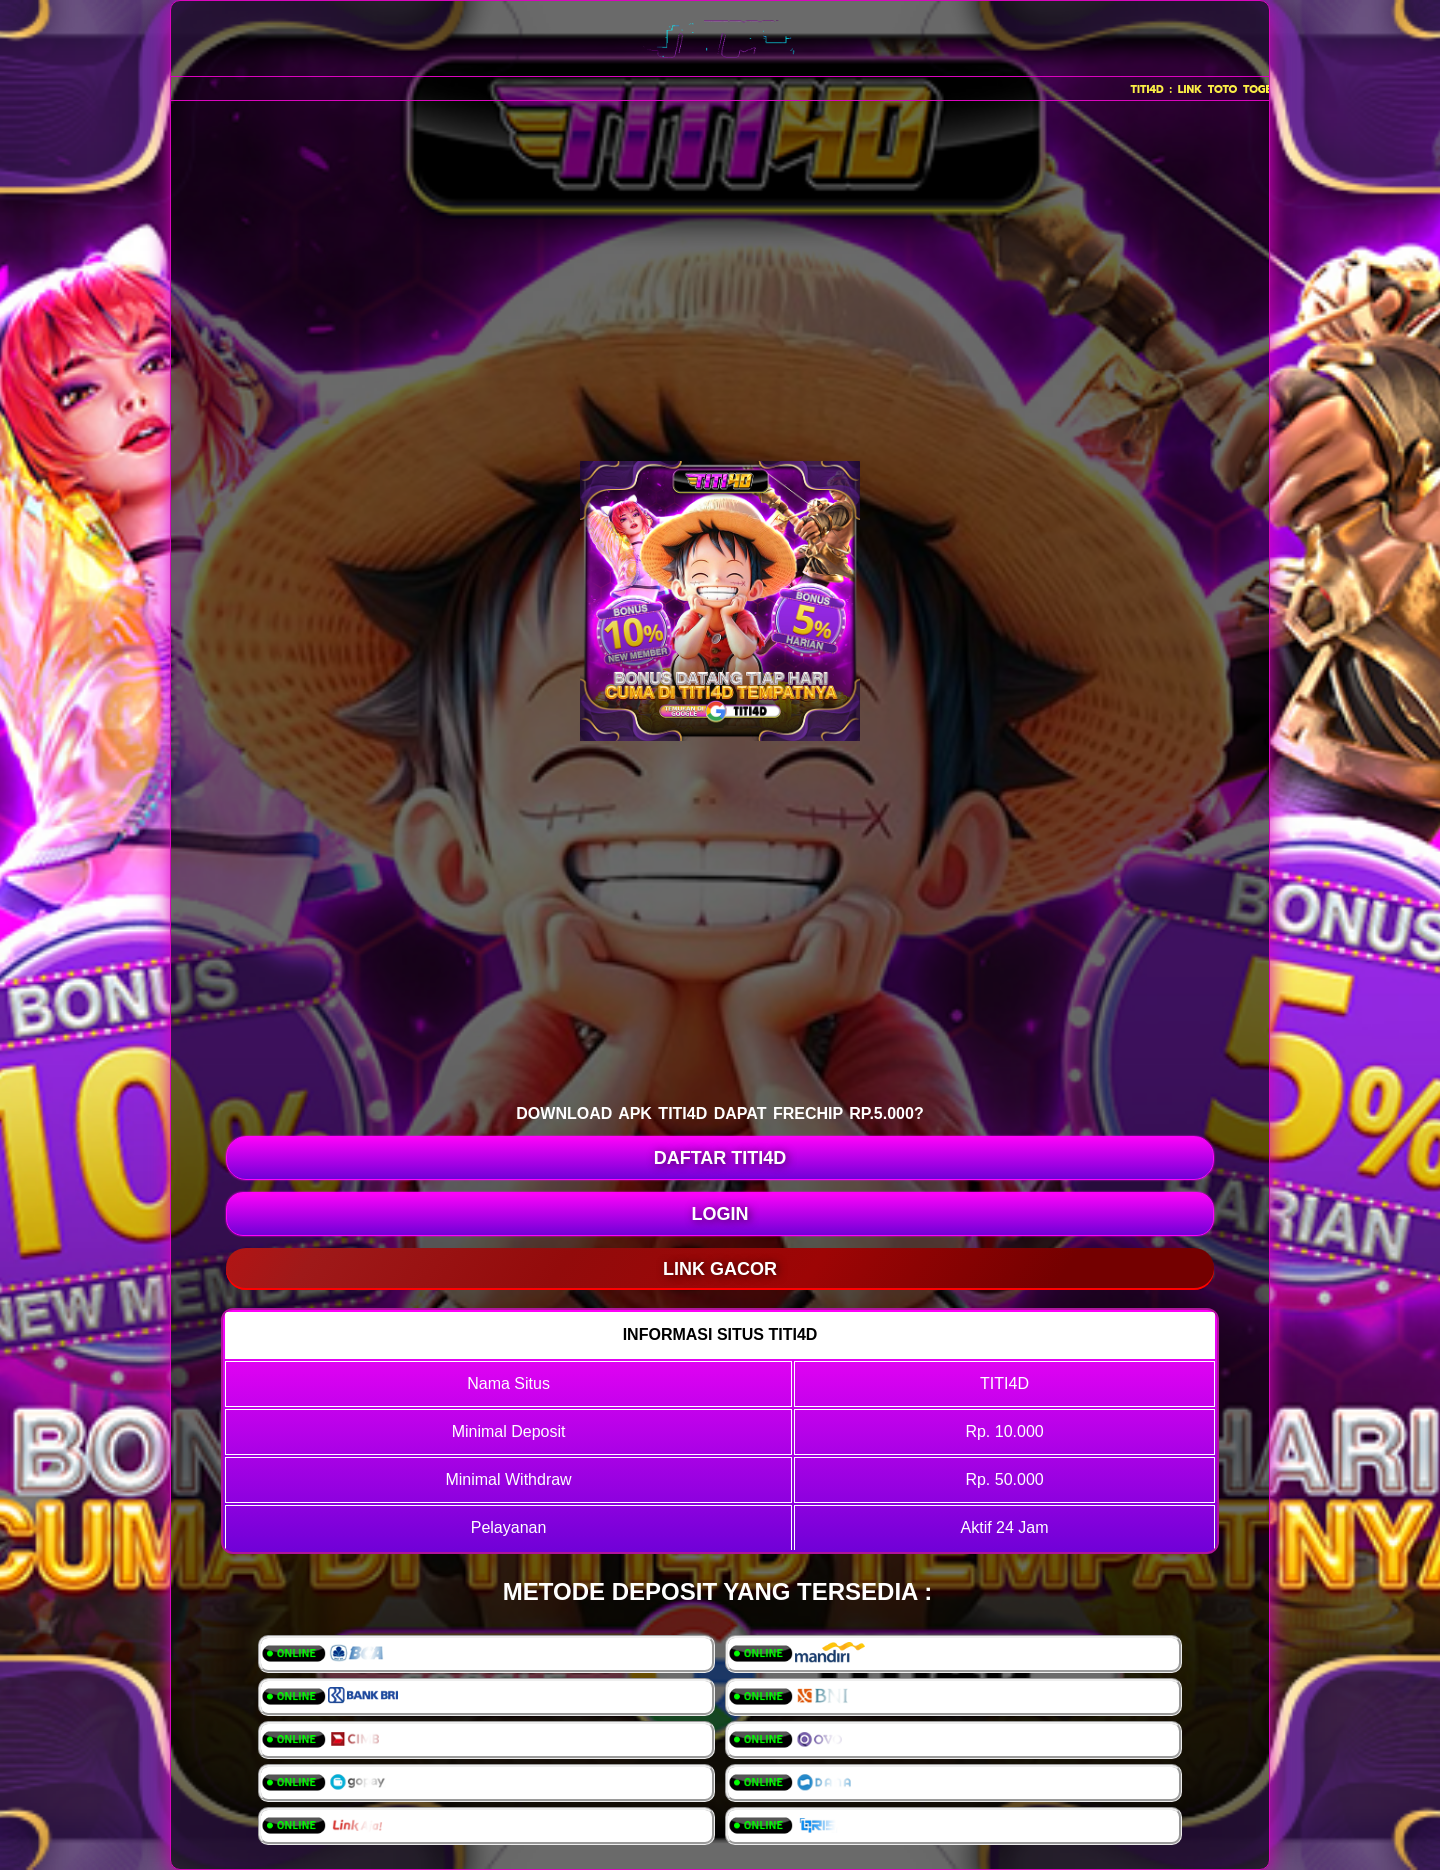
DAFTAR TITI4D (720, 1158)
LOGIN (720, 1214)
